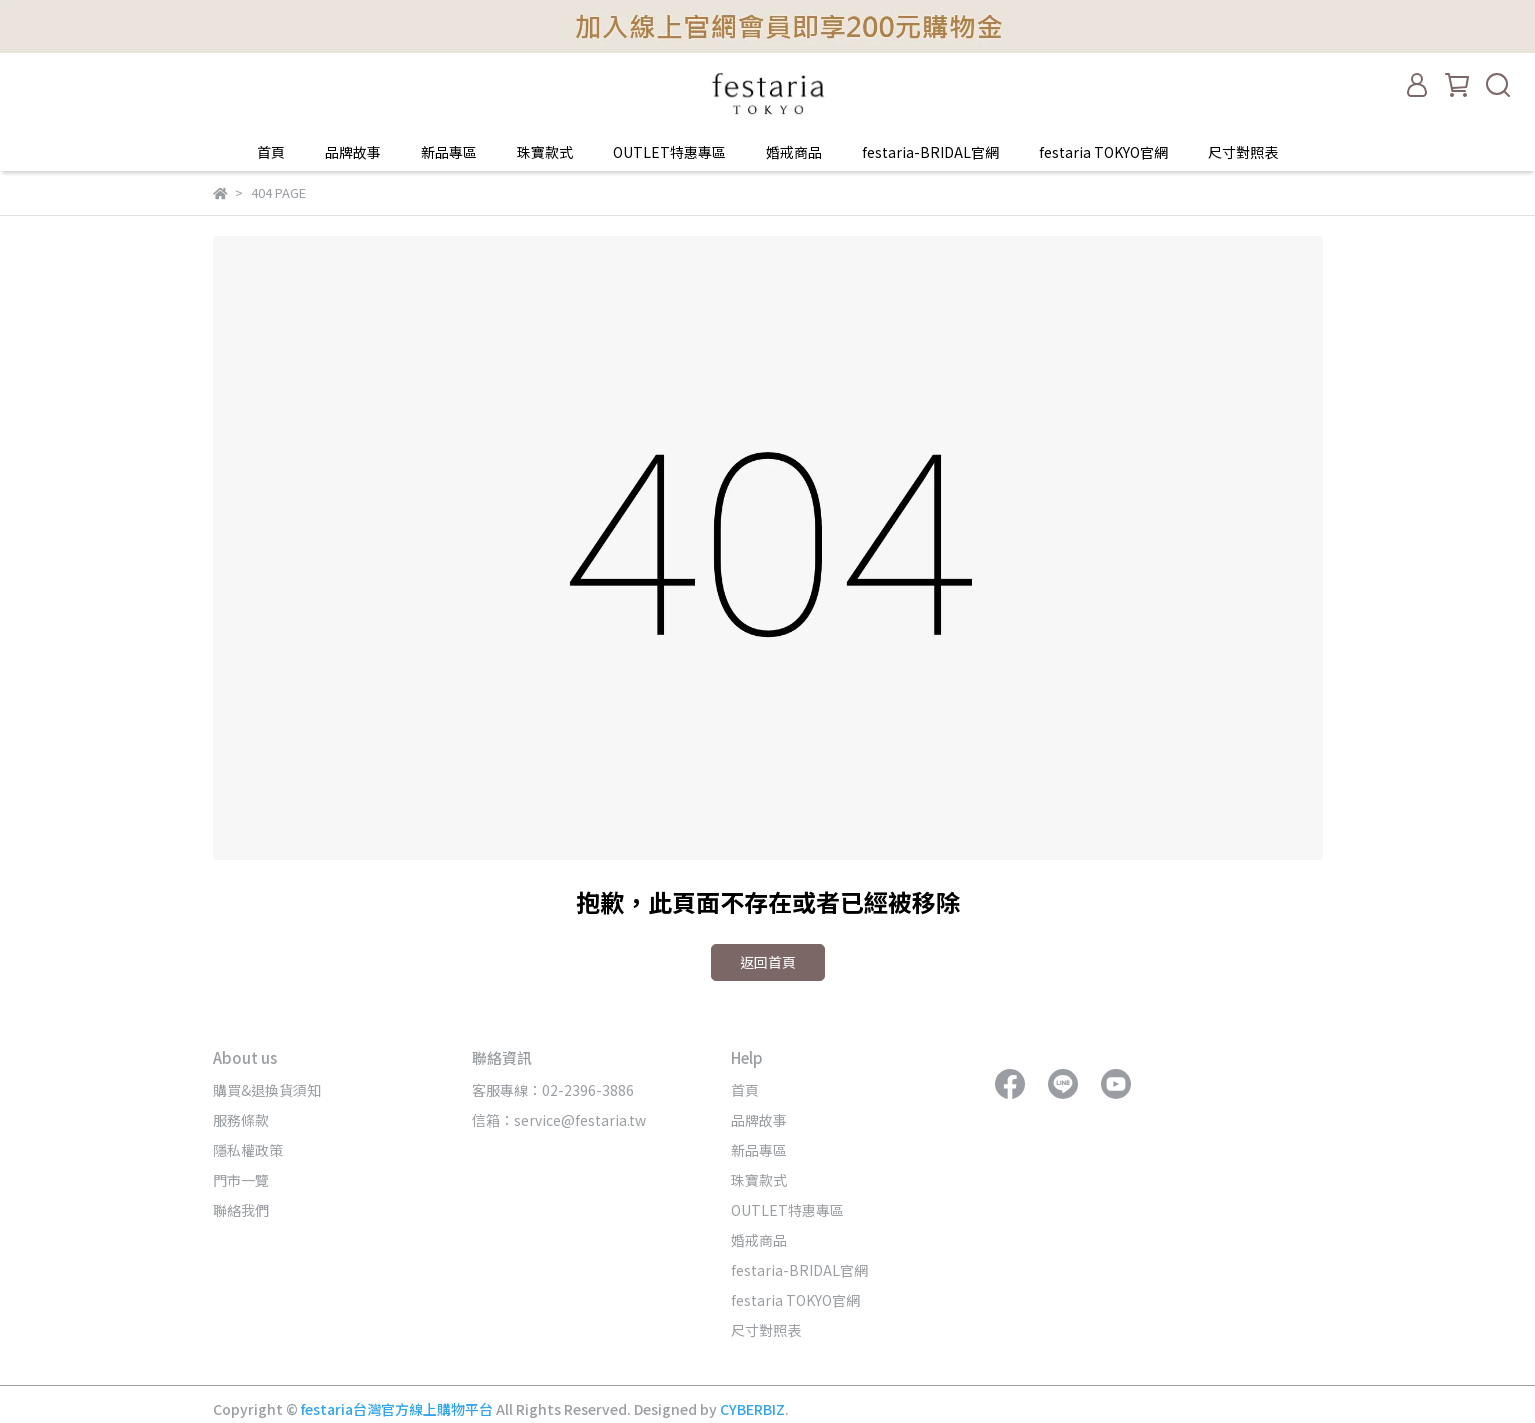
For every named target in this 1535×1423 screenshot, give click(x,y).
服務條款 (241, 1120)
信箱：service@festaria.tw (559, 1120)
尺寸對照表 (1243, 152)
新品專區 (449, 152)
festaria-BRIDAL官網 (930, 152)
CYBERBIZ (752, 1409)
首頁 (271, 152)
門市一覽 (241, 1180)
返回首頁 (768, 962)
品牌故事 (353, 152)
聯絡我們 (241, 1210)
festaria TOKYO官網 (1103, 152)
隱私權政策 (248, 1150)
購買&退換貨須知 (267, 1090)
